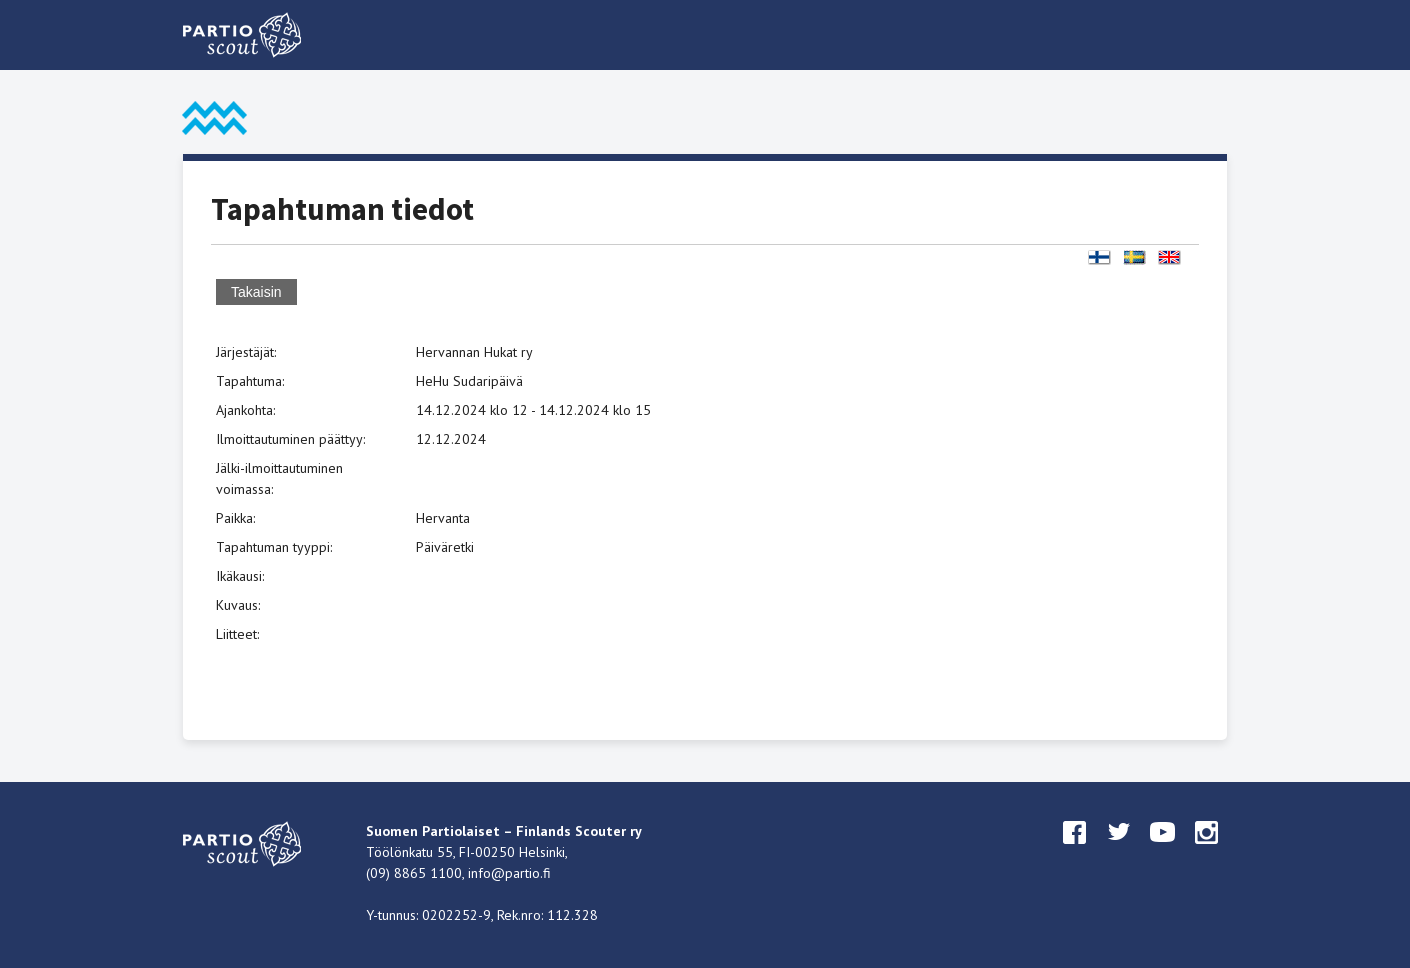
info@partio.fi (509, 873)
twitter (1119, 851)
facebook (1075, 851)
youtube (1163, 851)
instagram (1207, 851)
